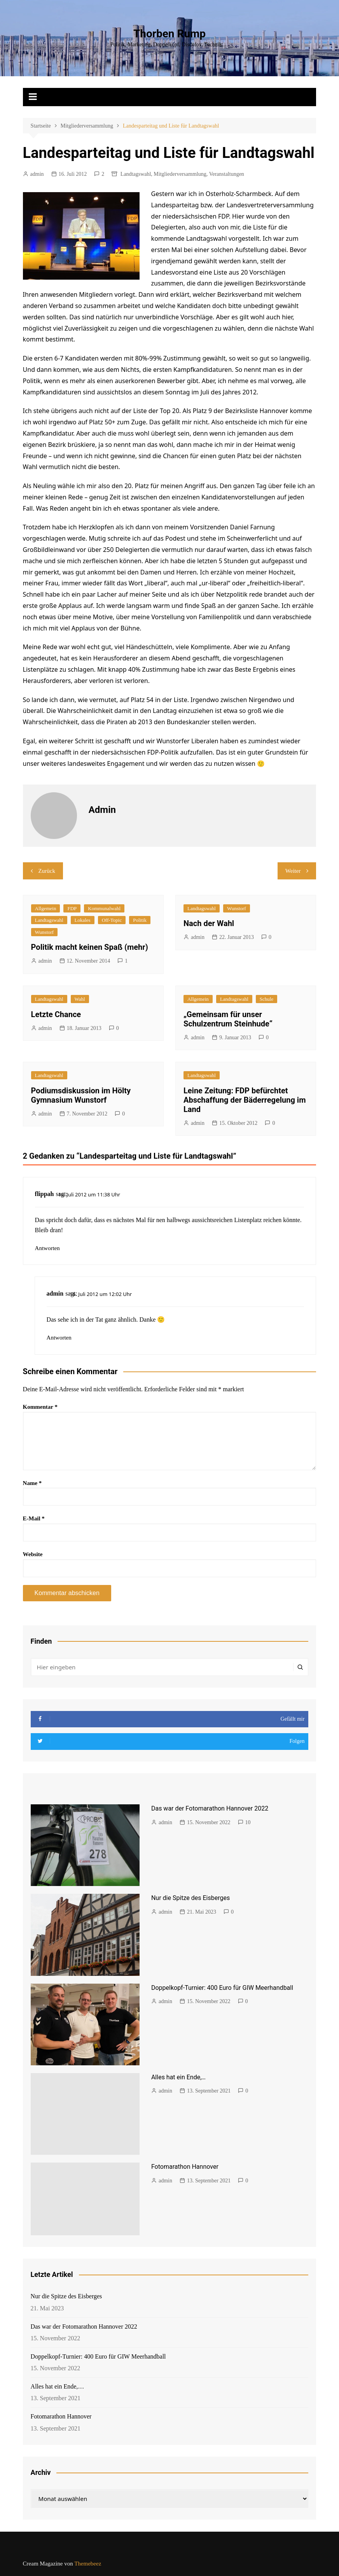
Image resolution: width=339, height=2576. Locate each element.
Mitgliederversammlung (180, 174)
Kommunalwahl (104, 908)
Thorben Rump (169, 33)
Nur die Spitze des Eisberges (190, 1898)
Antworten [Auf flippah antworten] (47, 1248)
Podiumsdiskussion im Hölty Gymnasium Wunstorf (81, 1095)
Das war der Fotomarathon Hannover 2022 (209, 1808)
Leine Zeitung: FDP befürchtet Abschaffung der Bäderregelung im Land (244, 1100)
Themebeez (87, 2563)
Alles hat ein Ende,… (178, 2077)
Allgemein (45, 908)
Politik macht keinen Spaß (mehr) (89, 947)
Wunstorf (44, 932)
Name (32, 1483)
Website (33, 1554)
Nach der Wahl (208, 923)
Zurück (46, 871)
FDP (72, 908)
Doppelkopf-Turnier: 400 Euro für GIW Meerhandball (222, 1987)
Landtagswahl (136, 174)
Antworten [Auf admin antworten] (59, 1337)
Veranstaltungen (226, 174)
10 (248, 1822)
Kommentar (40, 1407)
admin (37, 174)
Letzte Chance (56, 1014)
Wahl (80, 999)
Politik (140, 920)
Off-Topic (112, 920)
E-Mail (34, 1518)
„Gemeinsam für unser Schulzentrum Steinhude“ (228, 1019)
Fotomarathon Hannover (184, 2166)
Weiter (293, 871)
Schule (266, 999)
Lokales (83, 920)
